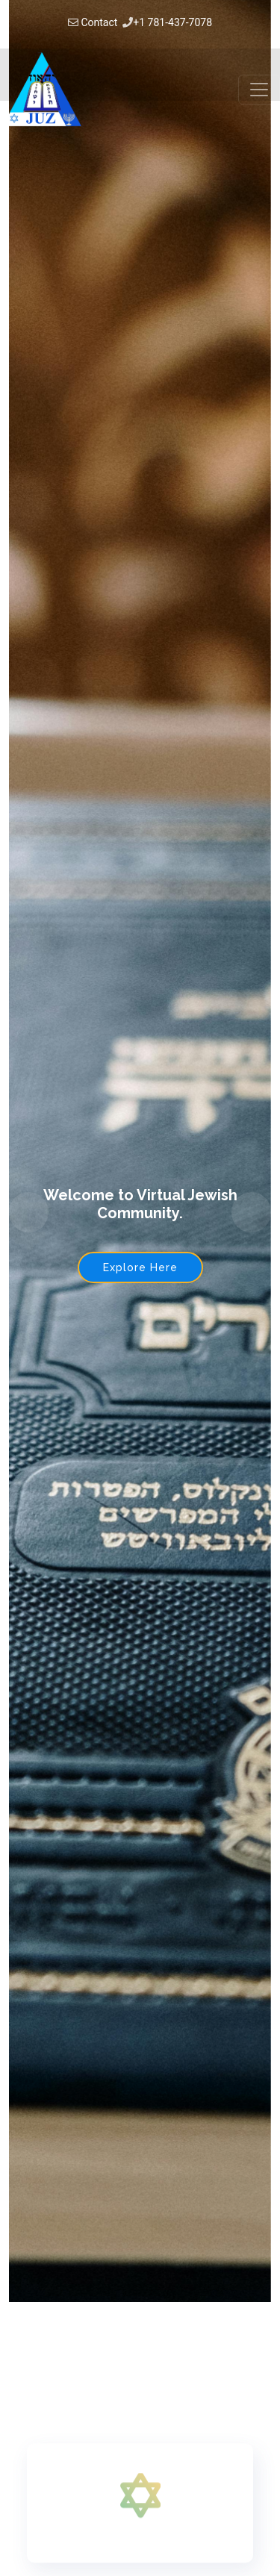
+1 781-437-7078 (172, 22)
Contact (99, 22)
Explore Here (140, 1267)
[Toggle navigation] (259, 90)
